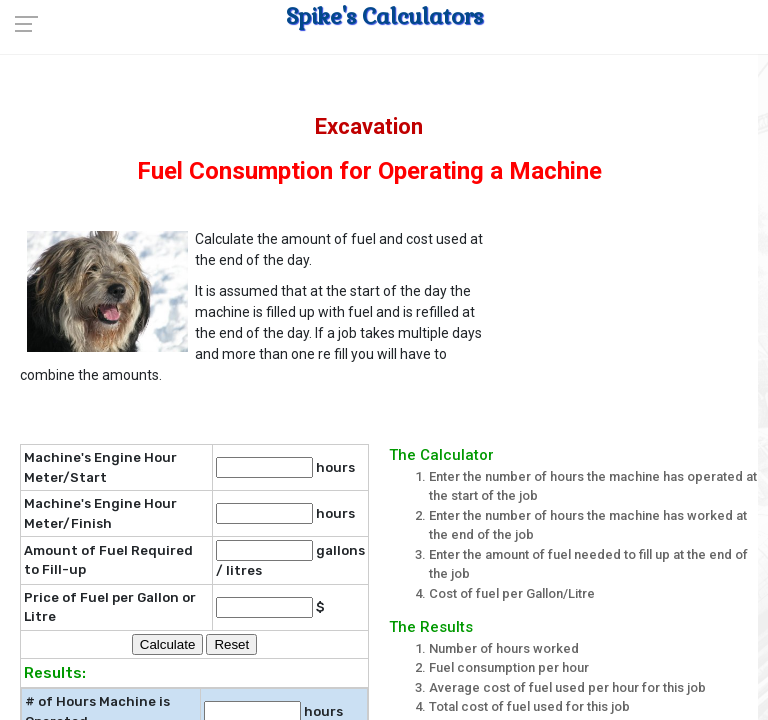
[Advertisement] (635, 324)
